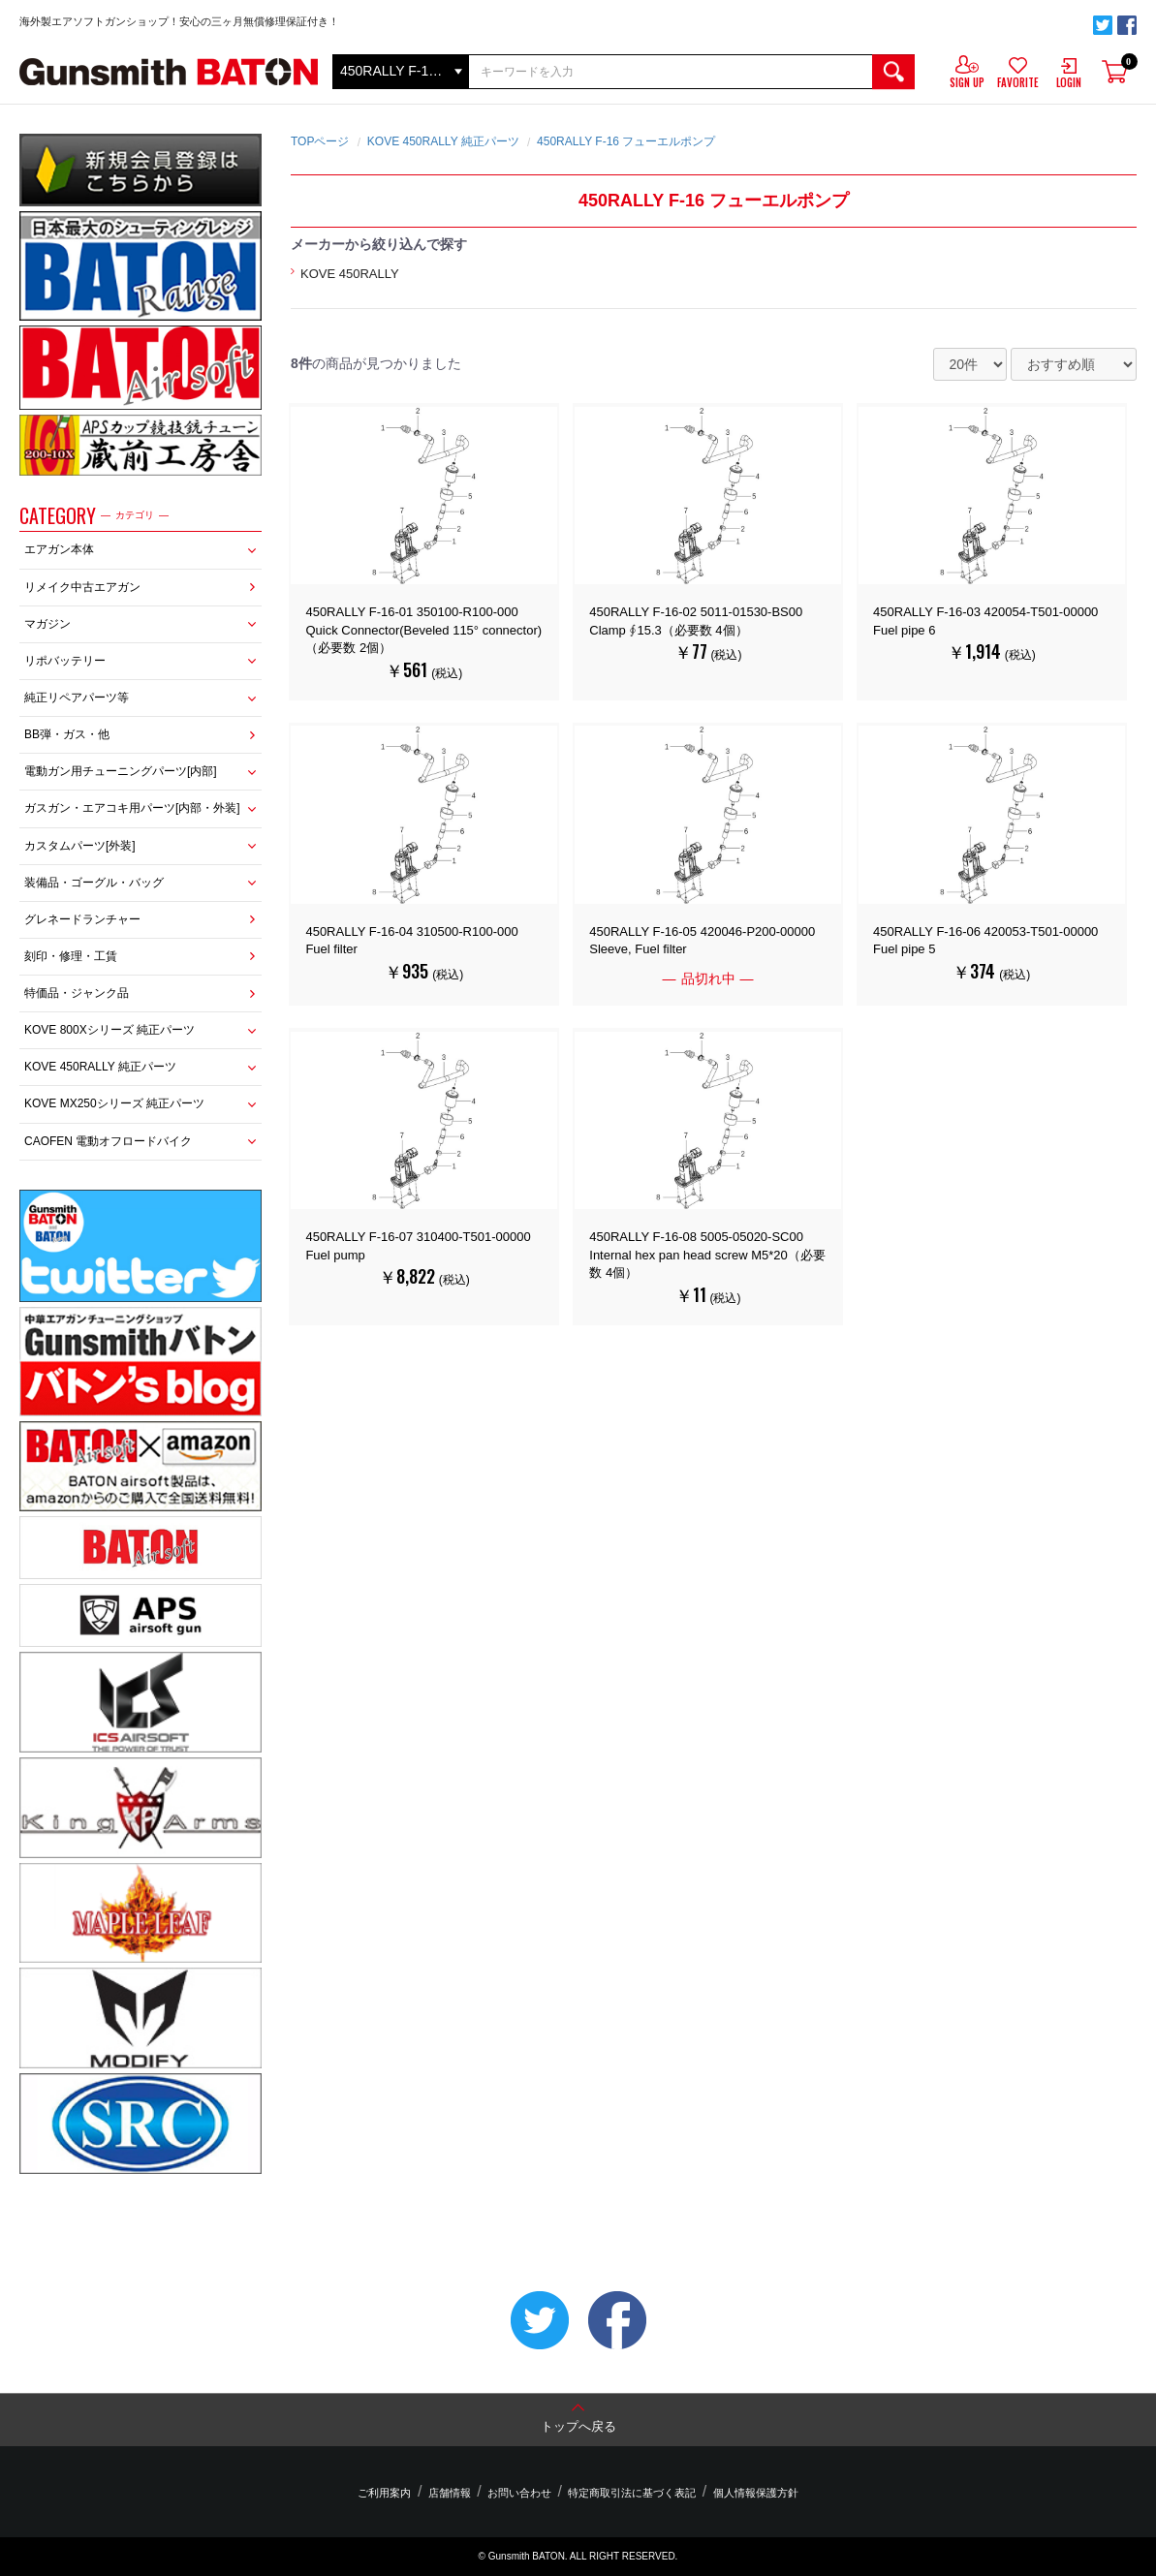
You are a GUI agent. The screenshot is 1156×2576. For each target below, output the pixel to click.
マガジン (47, 624)
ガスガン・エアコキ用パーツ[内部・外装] (132, 808)
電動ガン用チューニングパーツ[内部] (120, 771)
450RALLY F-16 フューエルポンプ (626, 141)
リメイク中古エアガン (82, 587)
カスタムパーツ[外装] (80, 846)
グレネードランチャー (82, 919)
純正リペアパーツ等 (76, 697)
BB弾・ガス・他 (66, 734)
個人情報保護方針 (746, 2492)
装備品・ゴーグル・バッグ (94, 882)
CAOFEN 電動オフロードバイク (108, 1141)
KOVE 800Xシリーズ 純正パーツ (109, 1030)
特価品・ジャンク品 (76, 993)
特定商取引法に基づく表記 (627, 2492)
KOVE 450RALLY (349, 273)
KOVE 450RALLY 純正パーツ (100, 1066)
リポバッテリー (65, 660)
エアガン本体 (59, 549)
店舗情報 (454, 2492)
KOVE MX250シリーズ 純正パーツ (114, 1103)
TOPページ (320, 141)
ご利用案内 (394, 2492)
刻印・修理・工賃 (70, 956)
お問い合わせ (519, 2492)
